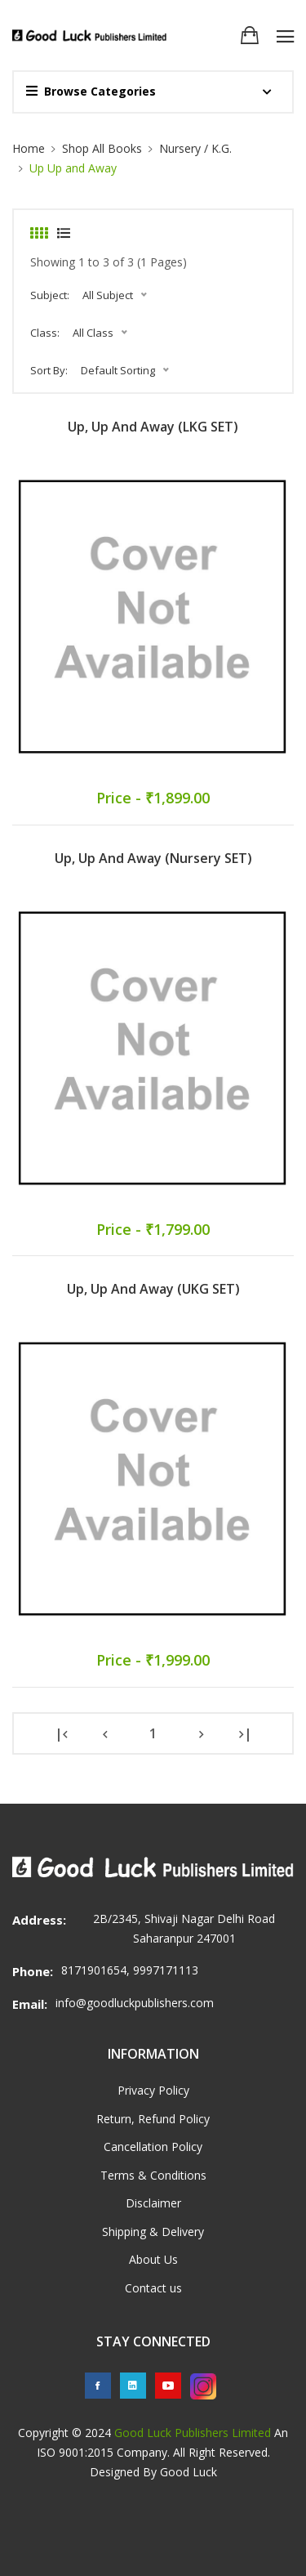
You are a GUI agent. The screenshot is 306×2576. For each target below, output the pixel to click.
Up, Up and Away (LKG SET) (153, 426)
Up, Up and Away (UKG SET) (153, 1289)
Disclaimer (153, 2203)
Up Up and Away (73, 168)
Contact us (153, 2288)
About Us (153, 2259)
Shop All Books (102, 148)
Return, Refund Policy (153, 2119)
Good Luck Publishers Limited (192, 2432)
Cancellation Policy (153, 2146)
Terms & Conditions (153, 2175)
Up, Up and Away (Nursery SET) (153, 858)
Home (28, 148)
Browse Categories (91, 91)
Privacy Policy (153, 2090)
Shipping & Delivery (153, 2231)
